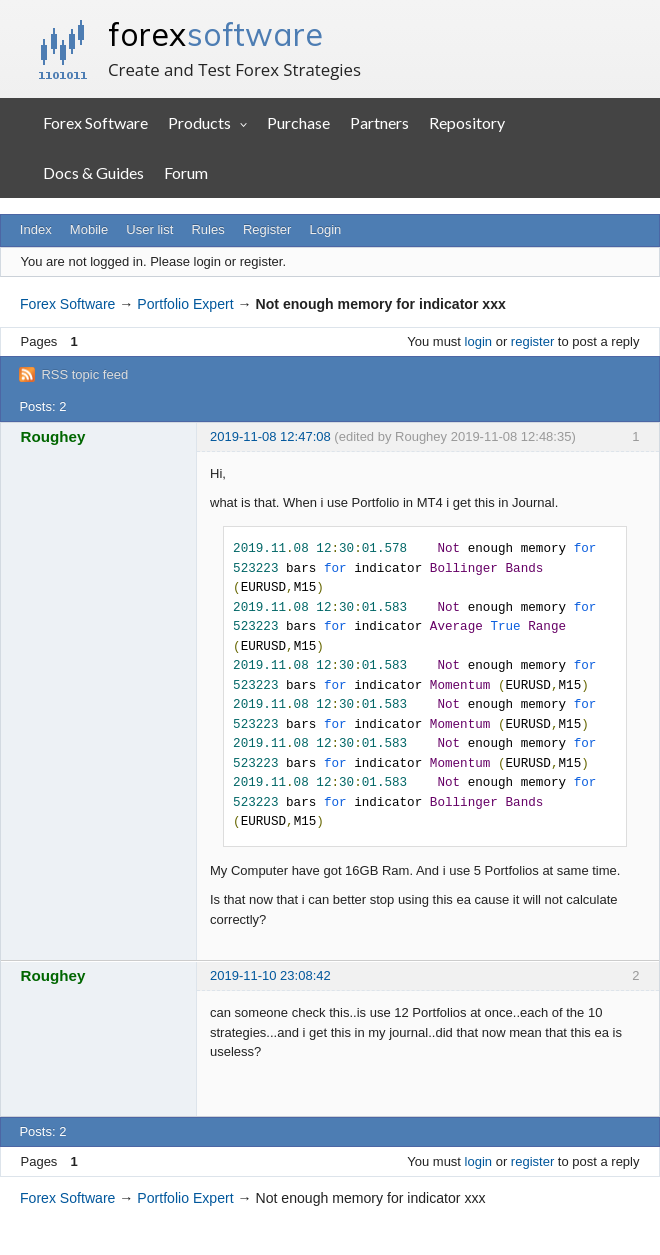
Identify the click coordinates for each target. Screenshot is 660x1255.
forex (215, 34)
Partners (379, 122)
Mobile (89, 229)
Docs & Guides (93, 172)
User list (149, 229)
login (478, 341)
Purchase (298, 122)
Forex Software (95, 122)
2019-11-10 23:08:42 (270, 975)
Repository (467, 122)
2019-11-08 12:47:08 (270, 436)
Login (326, 229)
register (532, 341)
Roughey (53, 436)
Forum (186, 172)
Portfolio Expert (185, 304)
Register (267, 229)
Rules (207, 229)
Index (36, 229)
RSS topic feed (84, 374)
